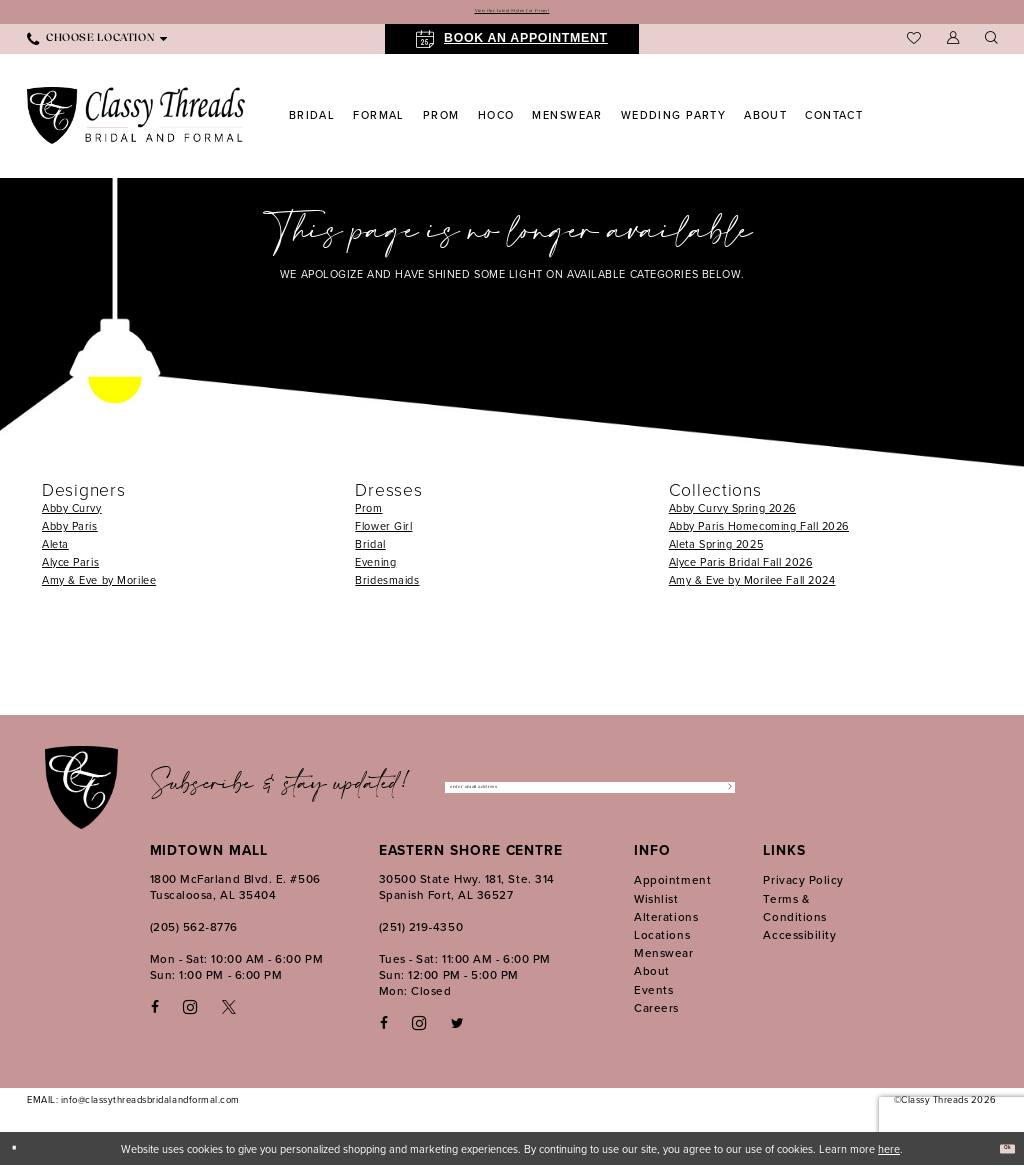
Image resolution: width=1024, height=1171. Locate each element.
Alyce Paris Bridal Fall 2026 (741, 568)
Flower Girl (383, 532)
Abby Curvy (72, 514)
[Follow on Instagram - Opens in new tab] (419, 1029)
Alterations (666, 922)
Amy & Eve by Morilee (99, 586)
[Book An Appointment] (512, 45)
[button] (953, 45)
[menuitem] (97, 45)
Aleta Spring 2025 (716, 550)
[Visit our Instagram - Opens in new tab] (190, 1013)
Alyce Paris (70, 568)
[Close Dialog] (22, 1154)
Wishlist (656, 904)
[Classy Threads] (136, 121)
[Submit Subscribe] (720, 793)
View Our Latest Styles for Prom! (512, 14)
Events (653, 995)
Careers (656, 1013)
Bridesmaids (387, 586)
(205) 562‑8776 (194, 933)
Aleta (55, 550)
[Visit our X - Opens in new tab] (229, 1013)
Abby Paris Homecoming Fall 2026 (759, 532)
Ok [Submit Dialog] (1000, 1154)
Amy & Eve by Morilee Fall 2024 (752, 586)
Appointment (672, 886)
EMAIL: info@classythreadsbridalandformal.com (133, 1106)
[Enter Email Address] (589, 793)
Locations (662, 940)
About (652, 977)
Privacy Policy (803, 886)
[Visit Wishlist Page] (914, 45)
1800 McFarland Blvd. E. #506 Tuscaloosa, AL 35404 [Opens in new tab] (235, 893)
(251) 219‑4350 (421, 933)
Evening (375, 568)
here (889, 1155)
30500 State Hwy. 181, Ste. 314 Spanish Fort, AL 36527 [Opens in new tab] (467, 893)
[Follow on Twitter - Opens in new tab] (457, 1029)
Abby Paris (70, 532)
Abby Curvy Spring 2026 (732, 514)
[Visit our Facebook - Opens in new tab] (155, 1013)
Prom (368, 514)
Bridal (370, 550)
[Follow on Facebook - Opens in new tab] (384, 1029)
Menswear (663, 958)
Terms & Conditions (794, 913)
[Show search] (991, 45)
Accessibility (799, 940)
